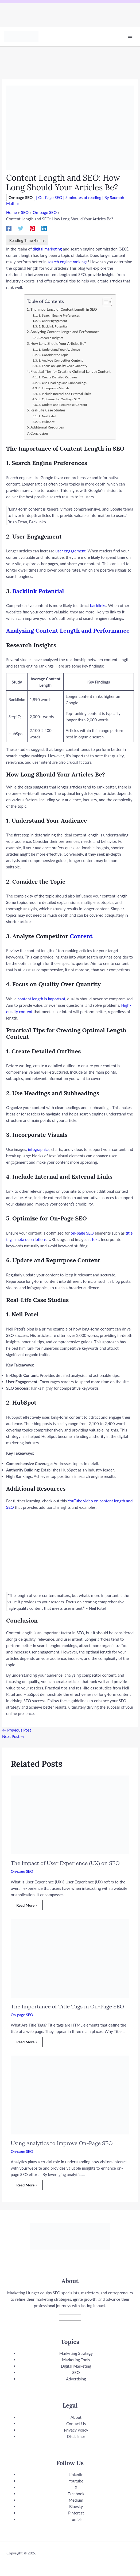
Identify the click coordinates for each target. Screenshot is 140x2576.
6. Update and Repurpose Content (62, 405)
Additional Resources (47, 427)
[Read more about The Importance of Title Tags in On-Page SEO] (70, 1957)
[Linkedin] (44, 228)
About (76, 2417)
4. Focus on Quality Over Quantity (62, 366)
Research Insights (50, 338)
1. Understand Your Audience (59, 349)
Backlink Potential (38, 591)
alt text (93, 1239)
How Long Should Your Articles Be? (58, 343)
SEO (76, 2372)
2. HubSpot (46, 422)
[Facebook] (8, 228)
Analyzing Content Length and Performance (65, 332)
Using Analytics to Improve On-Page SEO (62, 2143)
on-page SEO (82, 1233)
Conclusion (39, 433)
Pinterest (76, 2512)
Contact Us (76, 2423)
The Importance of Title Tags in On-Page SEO (67, 2006)
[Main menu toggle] (130, 36)
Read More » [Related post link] (26, 1905)
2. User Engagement (52, 321)
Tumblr (76, 2519)
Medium (76, 2500)
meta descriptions (30, 1239)
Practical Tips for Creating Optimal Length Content (70, 371)
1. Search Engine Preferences (59, 315)
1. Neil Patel (47, 416)
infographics (38, 1149)
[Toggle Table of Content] (105, 301)
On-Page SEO (50, 197)
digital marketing (47, 248)
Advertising (76, 2378)
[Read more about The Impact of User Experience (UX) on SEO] (70, 1814)
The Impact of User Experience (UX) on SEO (65, 1863)
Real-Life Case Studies (47, 410)
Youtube (76, 2480)
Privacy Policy (76, 2430)
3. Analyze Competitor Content (60, 360)
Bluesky (76, 2506)
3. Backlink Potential (53, 326)
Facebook (76, 2493)
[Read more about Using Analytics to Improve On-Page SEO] (70, 2094)
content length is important (41, 998)
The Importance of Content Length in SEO (63, 309)
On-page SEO (21, 197)
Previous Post (16, 1730)
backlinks (98, 605)
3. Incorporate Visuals (53, 388)
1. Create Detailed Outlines (57, 377)
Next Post (13, 1736)
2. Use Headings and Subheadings (62, 383)
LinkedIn (76, 2474)
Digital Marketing (76, 2366)
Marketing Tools (76, 2359)
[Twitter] (20, 228)
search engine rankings (67, 261)
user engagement (71, 550)
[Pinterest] (32, 228)
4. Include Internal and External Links (64, 394)
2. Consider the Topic (53, 355)
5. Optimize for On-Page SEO (59, 399)
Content (81, 936)
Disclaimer (76, 2436)
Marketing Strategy (76, 2353)
